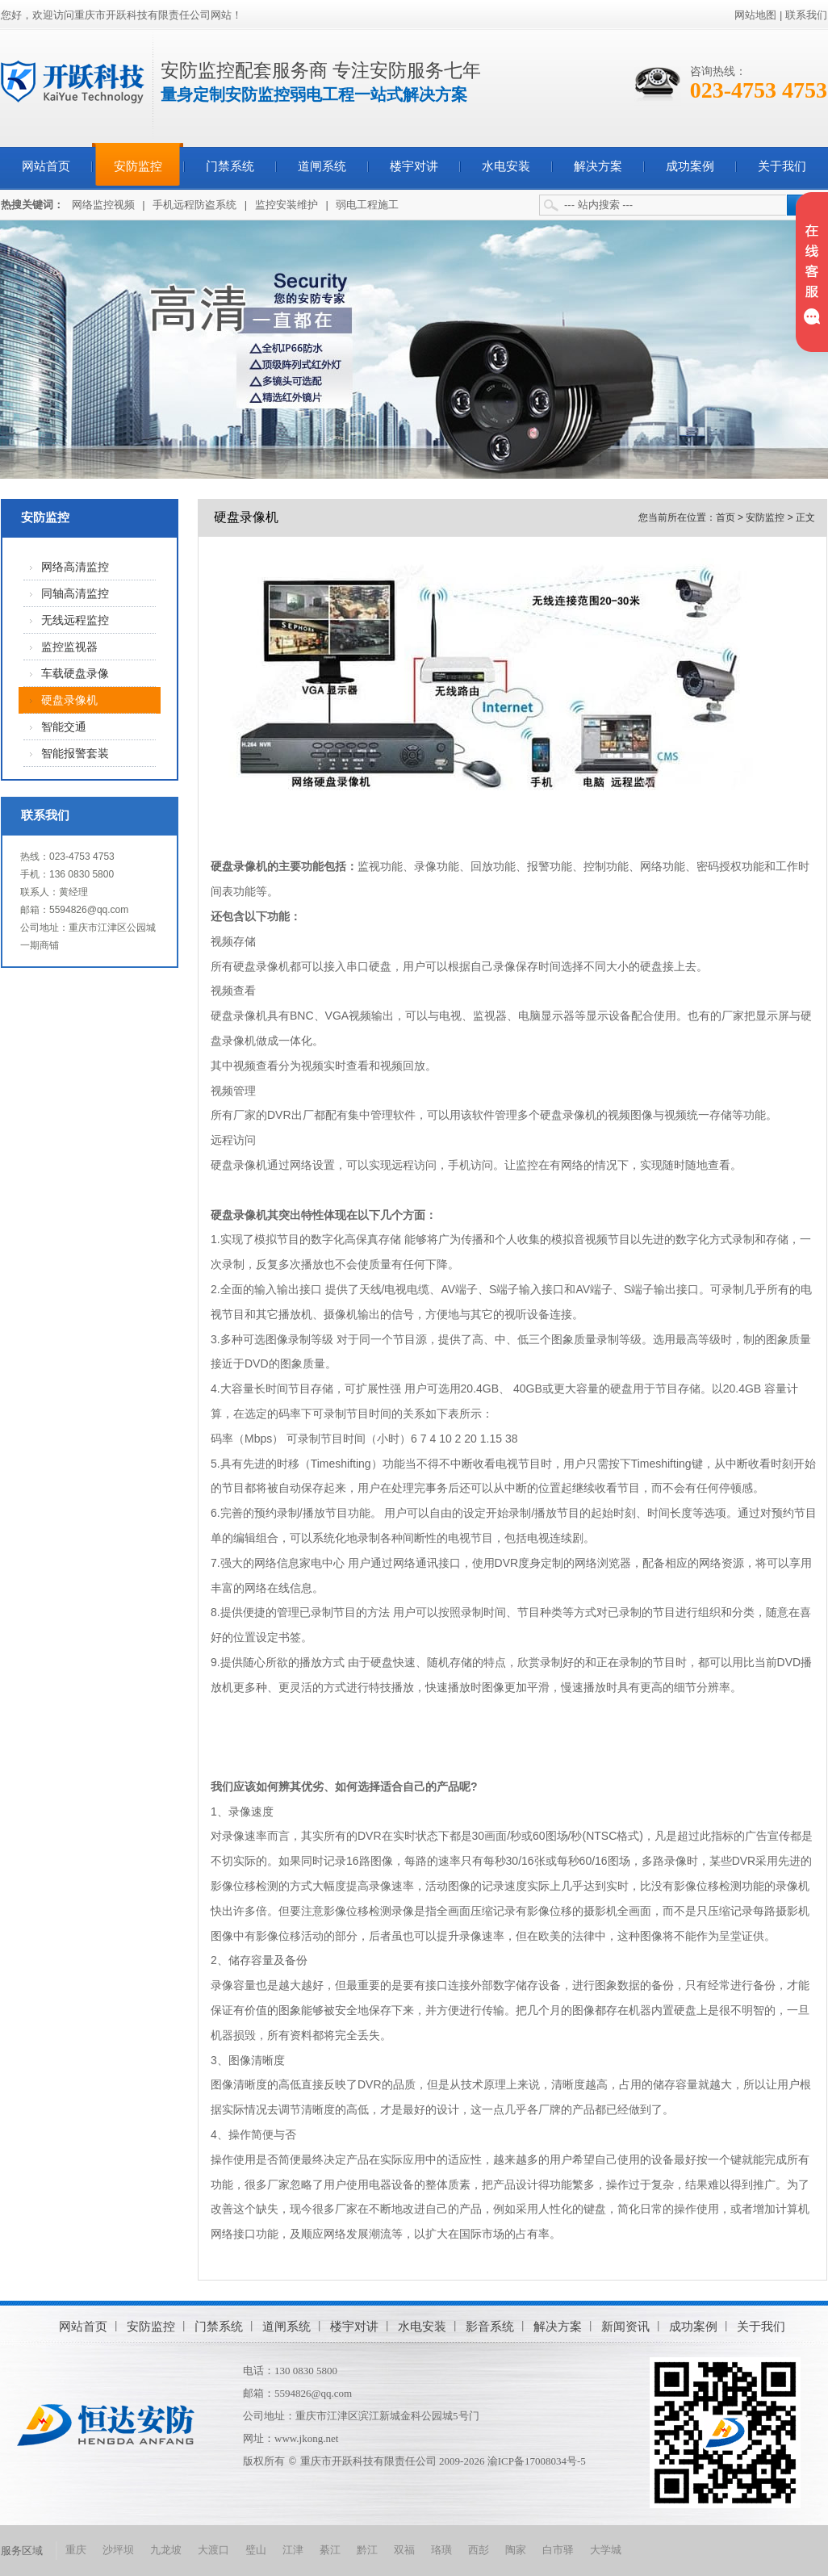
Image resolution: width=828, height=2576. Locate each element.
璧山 (255, 2550)
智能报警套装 (75, 754)
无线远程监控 (75, 620)
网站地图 (755, 15)
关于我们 (782, 166)
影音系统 (490, 2326)
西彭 (478, 2550)
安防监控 (138, 166)
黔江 (367, 2550)
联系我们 (806, 15)
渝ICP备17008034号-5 (536, 2461)
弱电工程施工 (367, 205)
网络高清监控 (75, 567)
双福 (404, 2550)
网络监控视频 (103, 205)
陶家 (515, 2550)
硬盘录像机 (69, 700)
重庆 (75, 2550)
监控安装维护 (286, 205)
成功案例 (690, 166)
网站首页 (46, 166)
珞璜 (441, 2550)
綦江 (330, 2550)
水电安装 (506, 166)
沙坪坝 (118, 2550)
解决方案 (598, 166)
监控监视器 (69, 647)
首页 (725, 517)
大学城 (605, 2550)
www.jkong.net (306, 2438)
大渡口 (213, 2550)
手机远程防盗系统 (194, 205)
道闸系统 (322, 166)
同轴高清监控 (75, 594)
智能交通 (63, 727)
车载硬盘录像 (75, 674)
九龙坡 (166, 2550)
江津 (292, 2550)
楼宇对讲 (414, 166)
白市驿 (558, 2550)
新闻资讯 (625, 2326)
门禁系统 (230, 166)
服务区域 (22, 2551)
